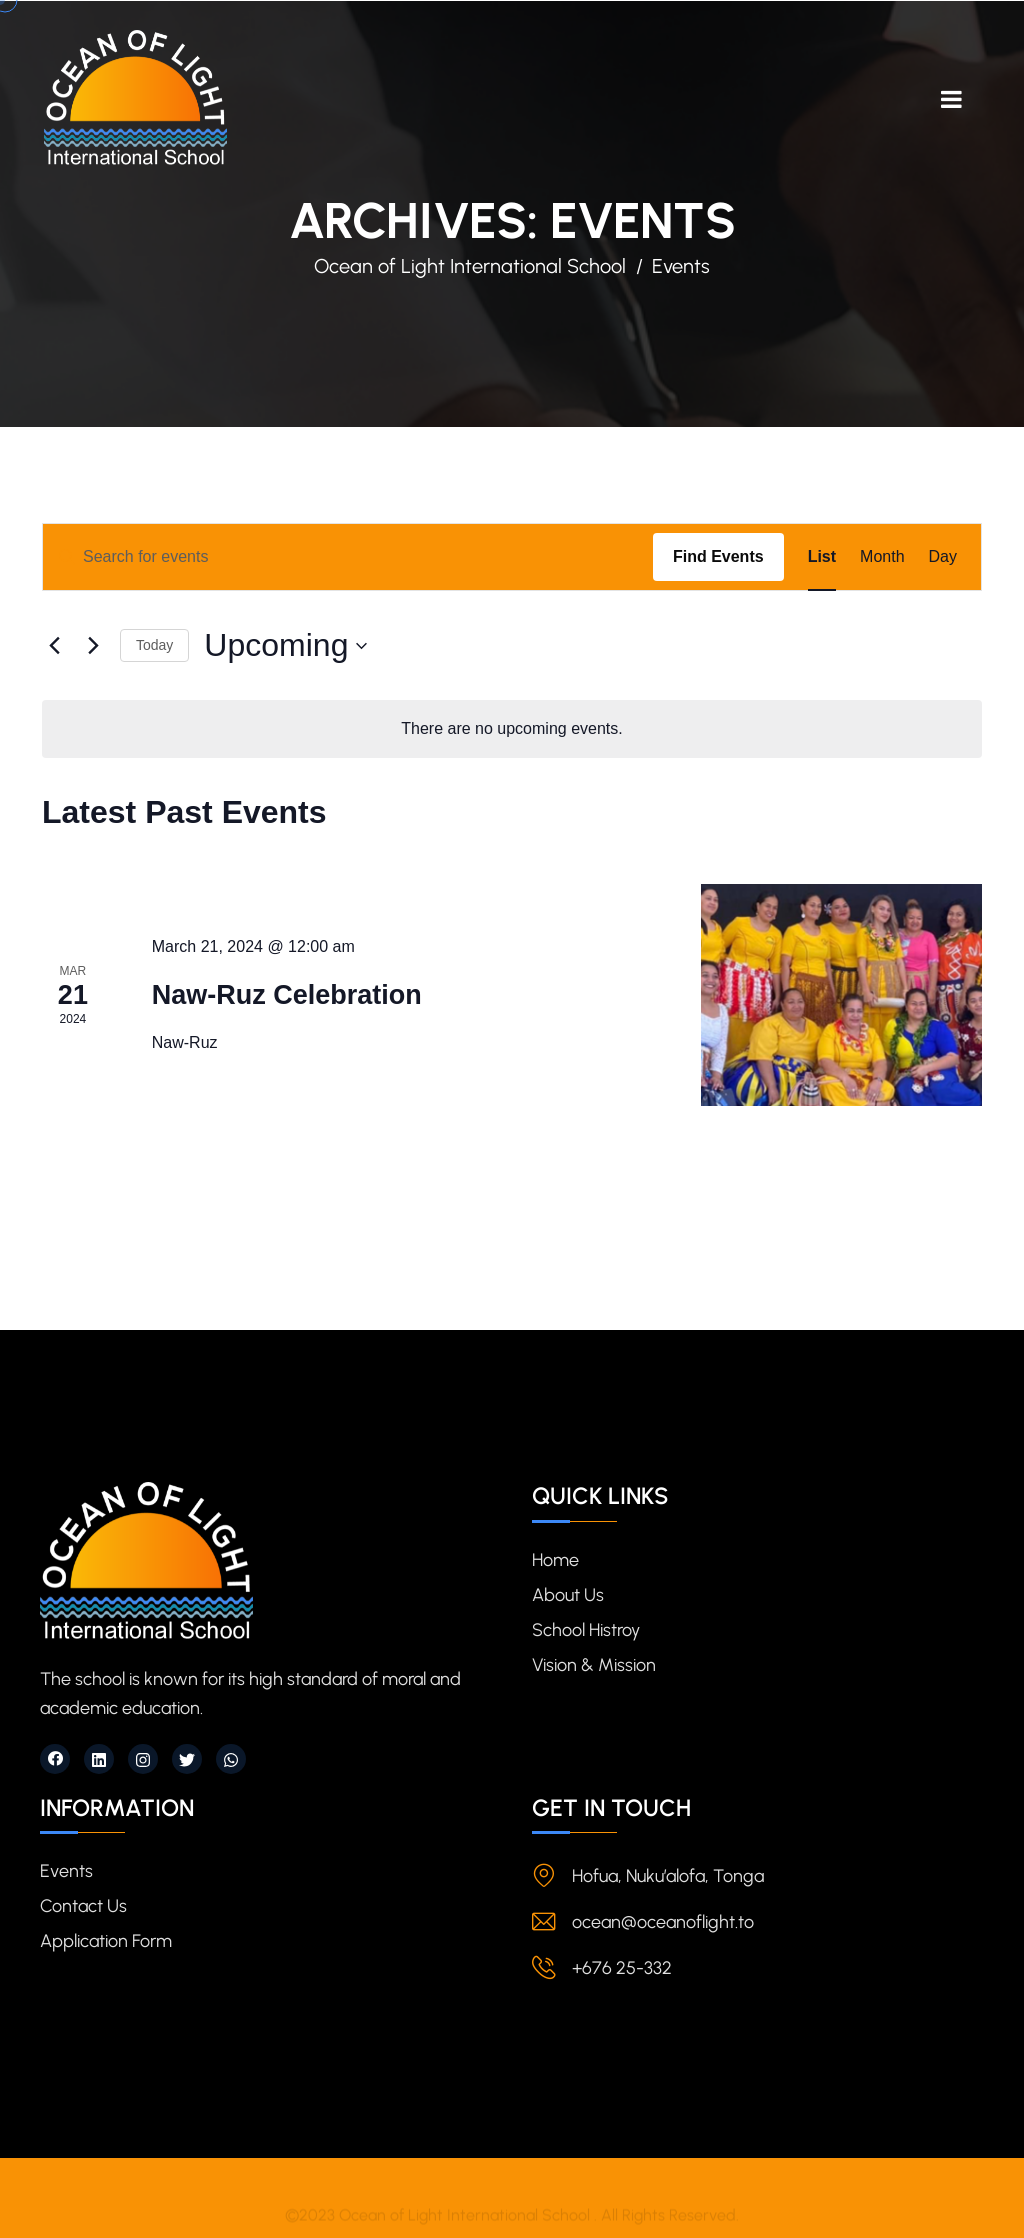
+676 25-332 (622, 1968)
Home (555, 1560)
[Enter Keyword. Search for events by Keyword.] (348, 557)
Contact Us (83, 1906)
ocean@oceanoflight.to (663, 1922)
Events (66, 1871)
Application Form (106, 1941)
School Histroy (586, 1630)
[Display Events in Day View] (943, 557)
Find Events (718, 556)
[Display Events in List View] (822, 557)
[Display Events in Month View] (882, 557)
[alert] (512, 729)
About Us (568, 1595)
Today (154, 645)
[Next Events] (93, 646)
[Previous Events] (54, 646)
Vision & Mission (594, 1665)
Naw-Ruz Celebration (287, 995)
